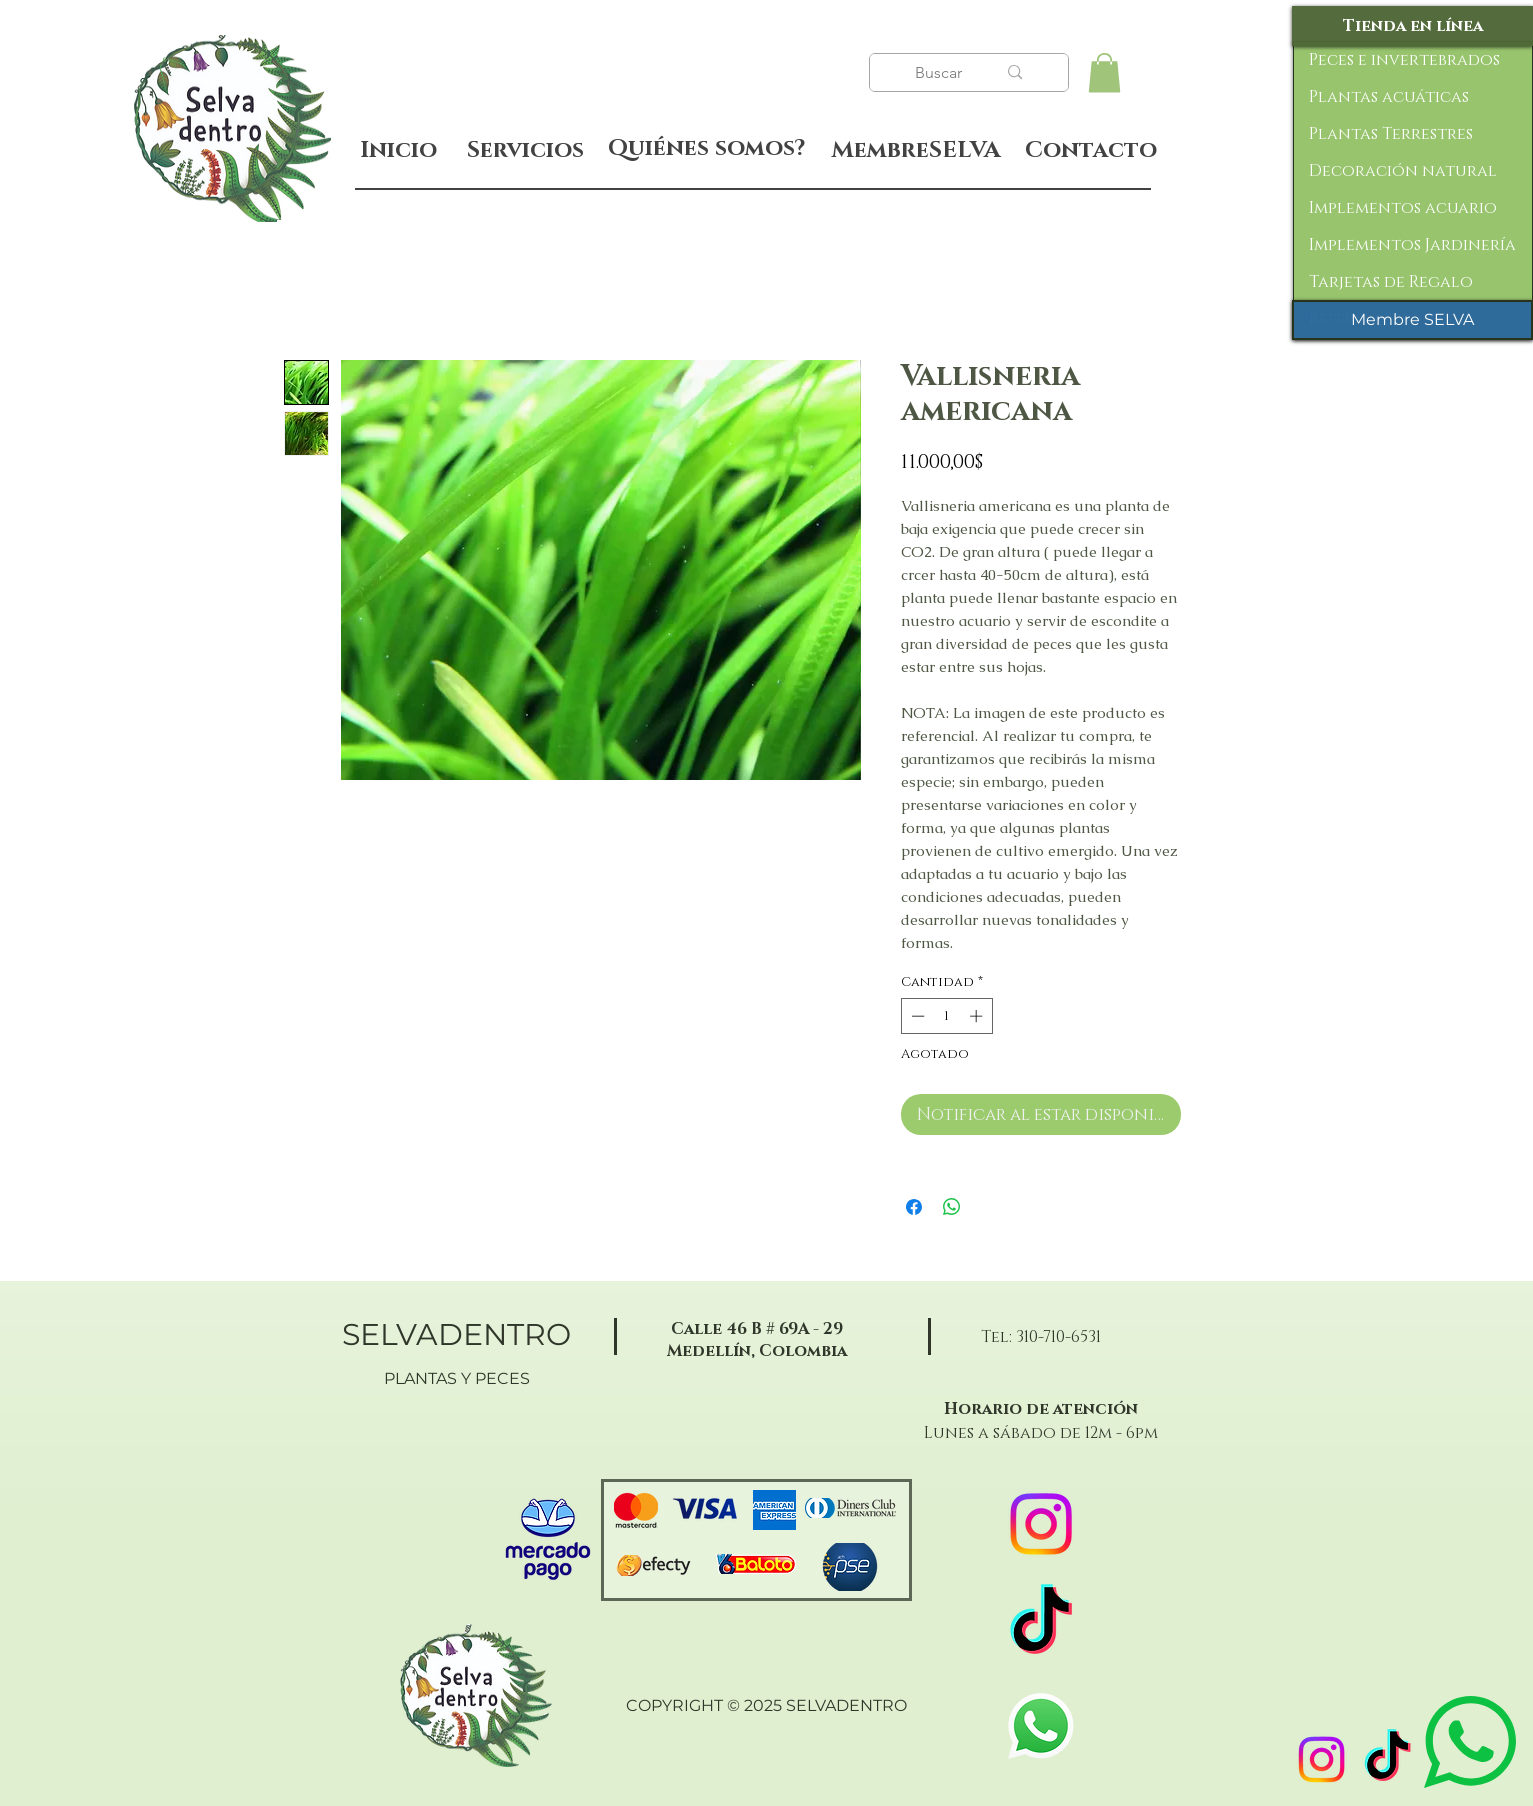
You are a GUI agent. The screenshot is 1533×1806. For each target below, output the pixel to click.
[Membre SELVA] (1412, 320)
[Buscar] (941, 73)
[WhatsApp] (1041, 1726)
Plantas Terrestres (1391, 134)
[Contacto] (1091, 151)
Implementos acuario (1403, 208)
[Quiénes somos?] (706, 149)
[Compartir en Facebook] (914, 1207)
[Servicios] (526, 150)
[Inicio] (398, 150)
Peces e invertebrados (1404, 60)
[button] (1104, 72)
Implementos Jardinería (1412, 245)
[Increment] (978, 1016)
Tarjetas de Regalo (1391, 282)
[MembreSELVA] (916, 151)
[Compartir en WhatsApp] (952, 1207)
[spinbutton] (946, 1016)
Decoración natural (1403, 171)
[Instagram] (1321, 1759)
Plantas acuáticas (1389, 97)
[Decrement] (916, 1016)
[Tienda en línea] (1412, 26)
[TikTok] (1387, 1759)
